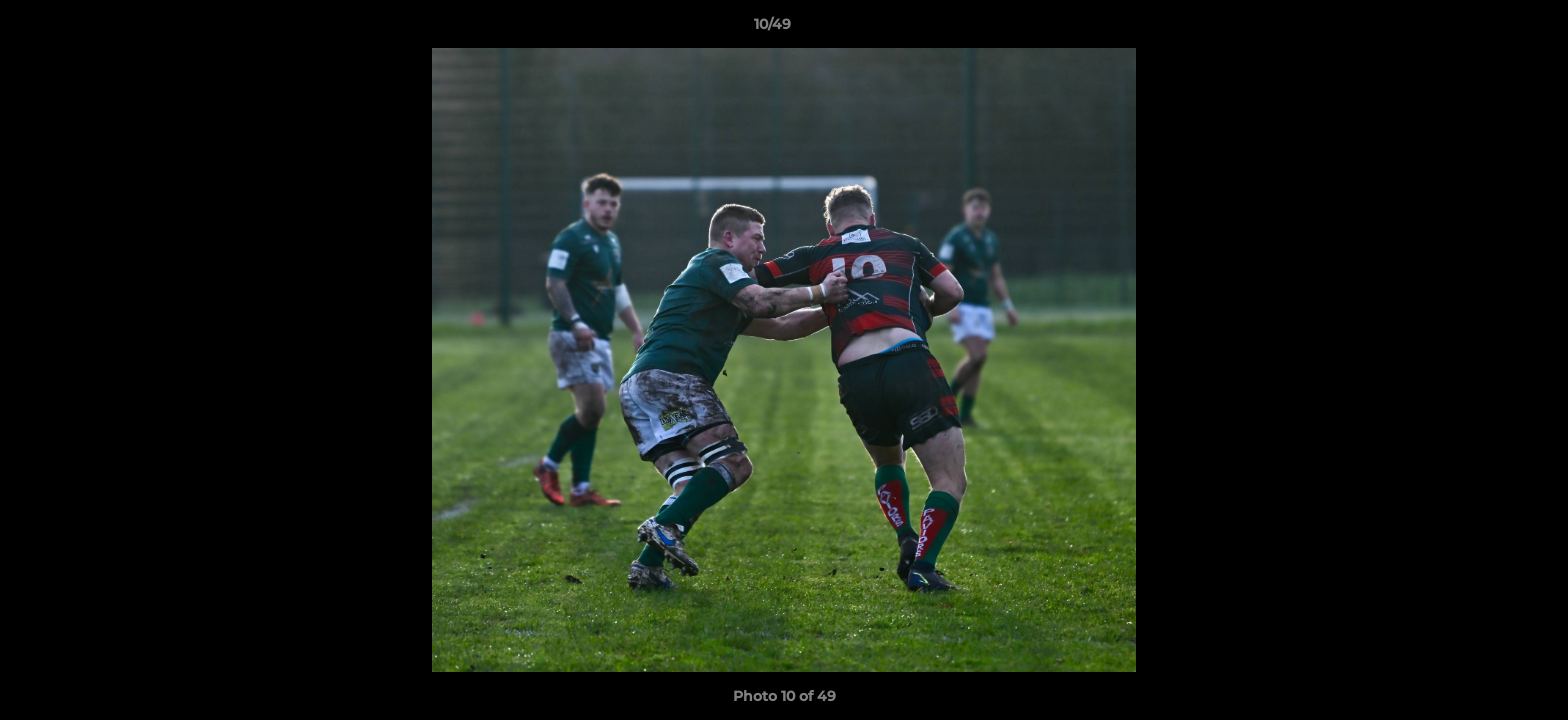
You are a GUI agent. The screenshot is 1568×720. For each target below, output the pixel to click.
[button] (1484, 29)
